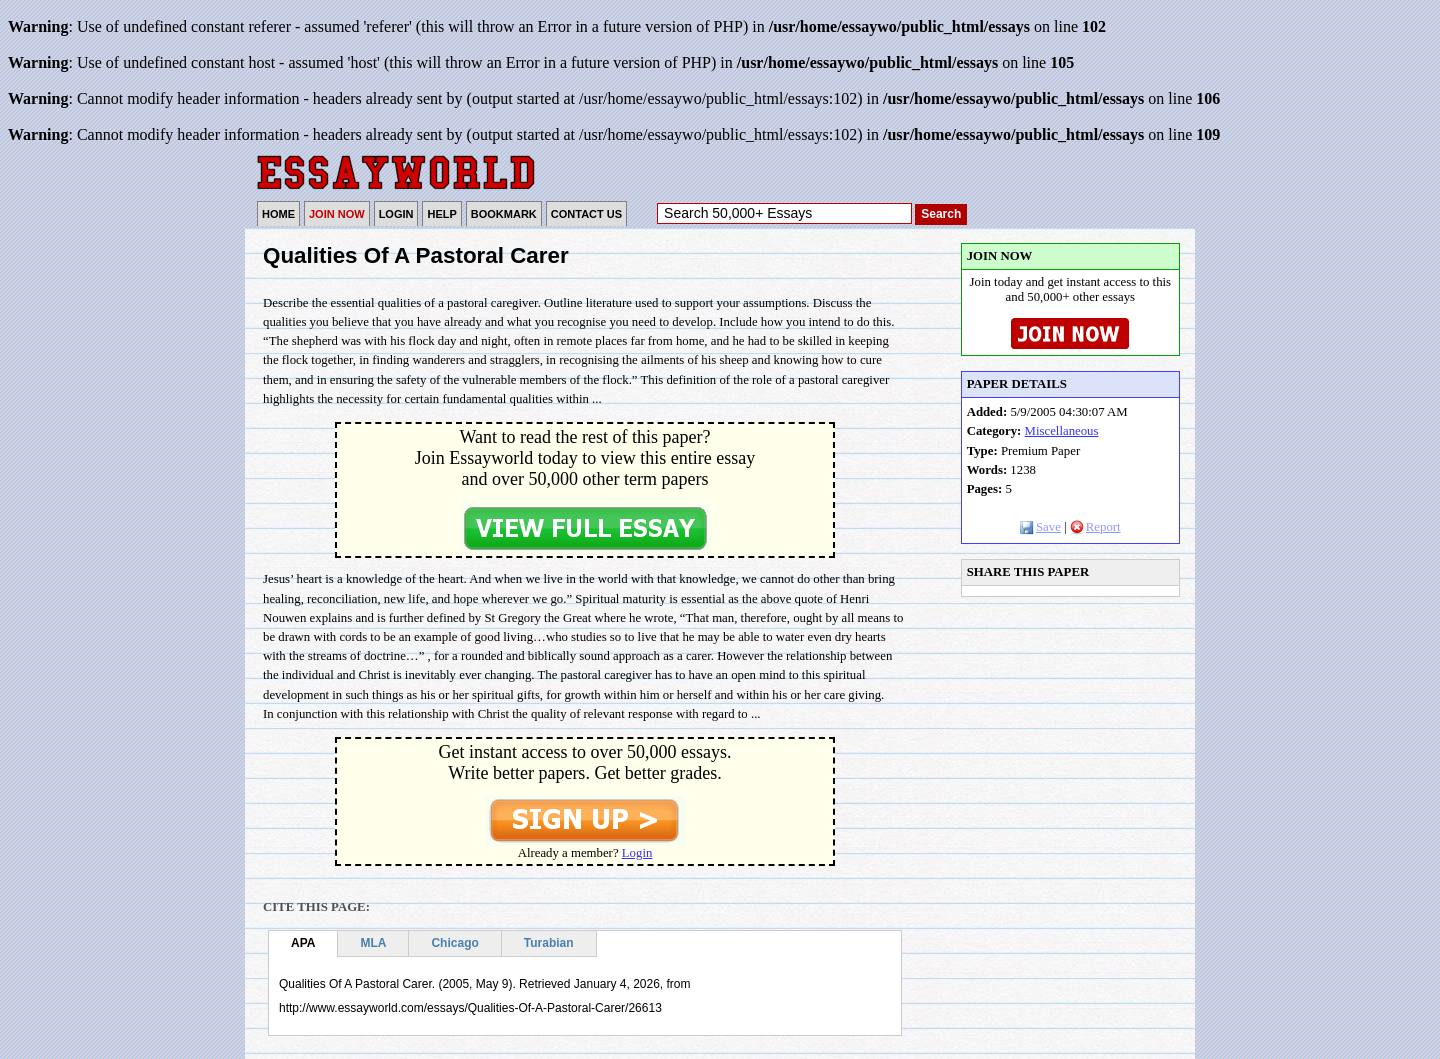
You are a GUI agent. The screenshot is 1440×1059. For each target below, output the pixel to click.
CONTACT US (586, 214)
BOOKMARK (504, 214)
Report (1095, 527)
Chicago (454, 943)
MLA (373, 943)
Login (637, 853)
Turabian (549, 943)
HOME (278, 214)
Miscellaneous (1062, 431)
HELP (441, 214)
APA (303, 943)
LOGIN (396, 214)
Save (1040, 527)
